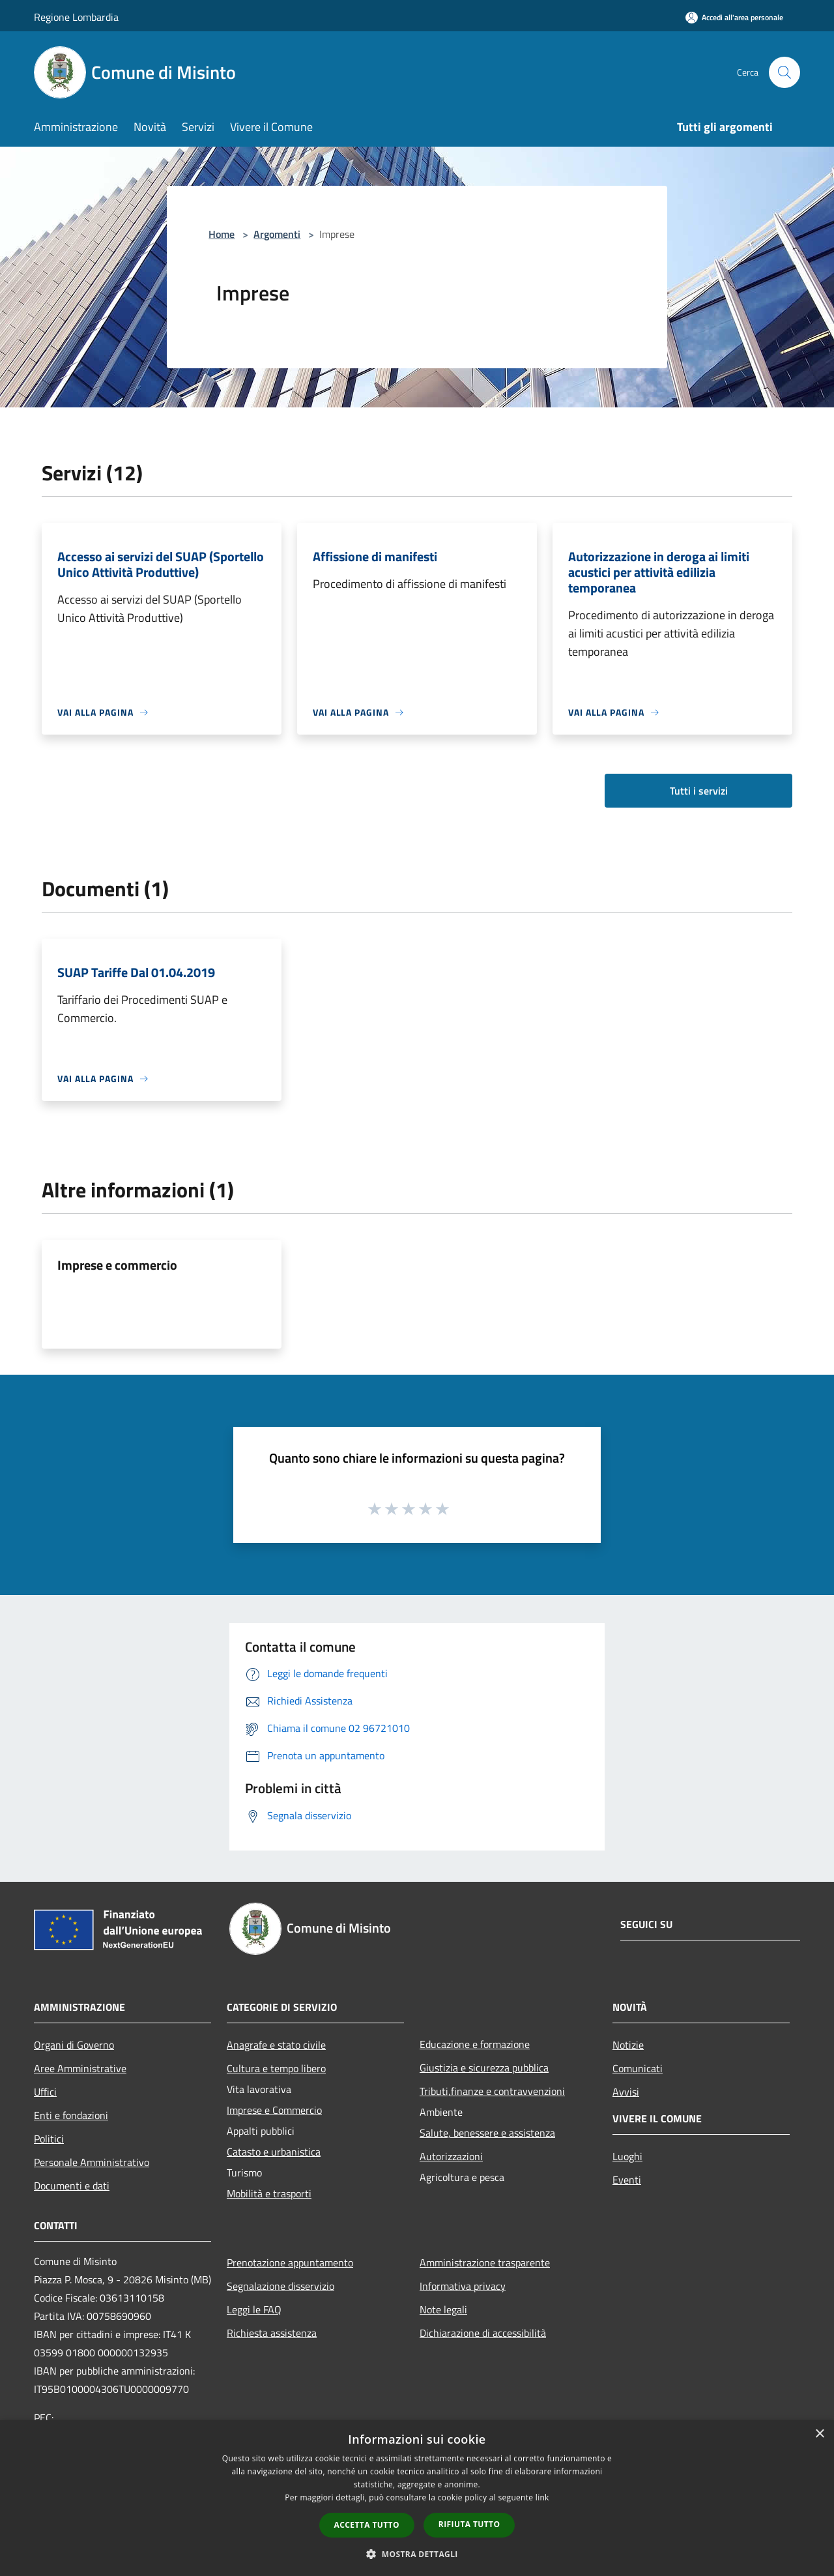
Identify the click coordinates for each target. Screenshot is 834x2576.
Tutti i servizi (699, 790)
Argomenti (276, 234)
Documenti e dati (71, 2185)
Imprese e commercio (117, 1265)
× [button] (819, 2434)
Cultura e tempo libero (276, 2068)
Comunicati (637, 2068)
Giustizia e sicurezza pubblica (484, 2067)
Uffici (45, 2092)
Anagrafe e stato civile (276, 2045)
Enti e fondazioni (71, 2115)
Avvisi (625, 2092)
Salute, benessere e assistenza (487, 2133)
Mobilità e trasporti (269, 2193)
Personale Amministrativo (91, 2162)
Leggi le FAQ (254, 2309)
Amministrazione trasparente (485, 2262)
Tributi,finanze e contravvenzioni (492, 2091)
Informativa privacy (463, 2286)
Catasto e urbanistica (274, 2151)
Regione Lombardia (76, 17)
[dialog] (417, 2498)
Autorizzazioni (451, 2156)
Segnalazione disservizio (280, 2286)
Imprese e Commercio (274, 2110)
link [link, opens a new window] (542, 2497)
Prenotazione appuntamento (290, 2262)
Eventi (626, 2180)
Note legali (443, 2309)
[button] (417, 2553)
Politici (49, 2138)
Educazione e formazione (475, 2044)
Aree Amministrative (80, 2068)
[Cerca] (784, 72)
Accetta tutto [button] (366, 2524)
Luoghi (627, 2156)
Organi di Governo (74, 2045)
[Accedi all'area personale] (734, 17)
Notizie (628, 2045)
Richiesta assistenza (272, 2333)
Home (221, 234)
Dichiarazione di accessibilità (483, 2333)
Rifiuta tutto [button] (469, 2524)
